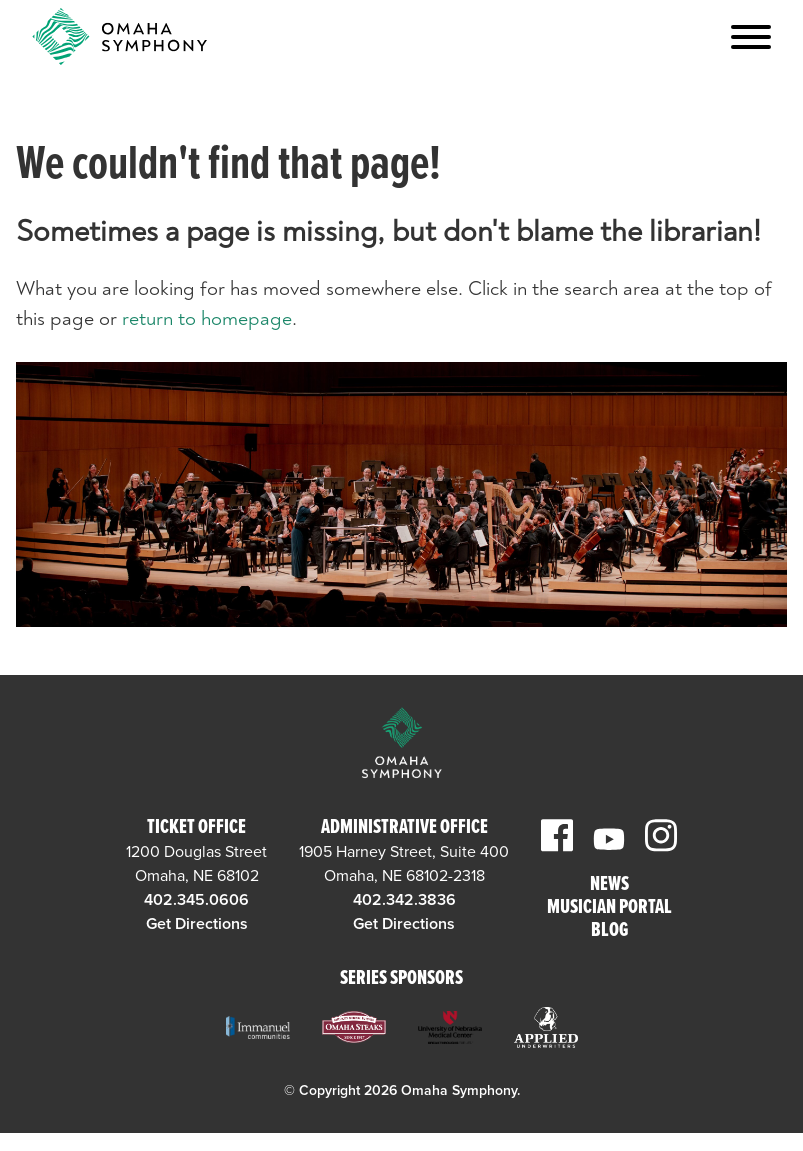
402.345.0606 (196, 900)
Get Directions (197, 924)
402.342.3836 (404, 900)
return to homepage (207, 318)
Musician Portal (609, 908)
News (609, 885)
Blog (609, 931)
